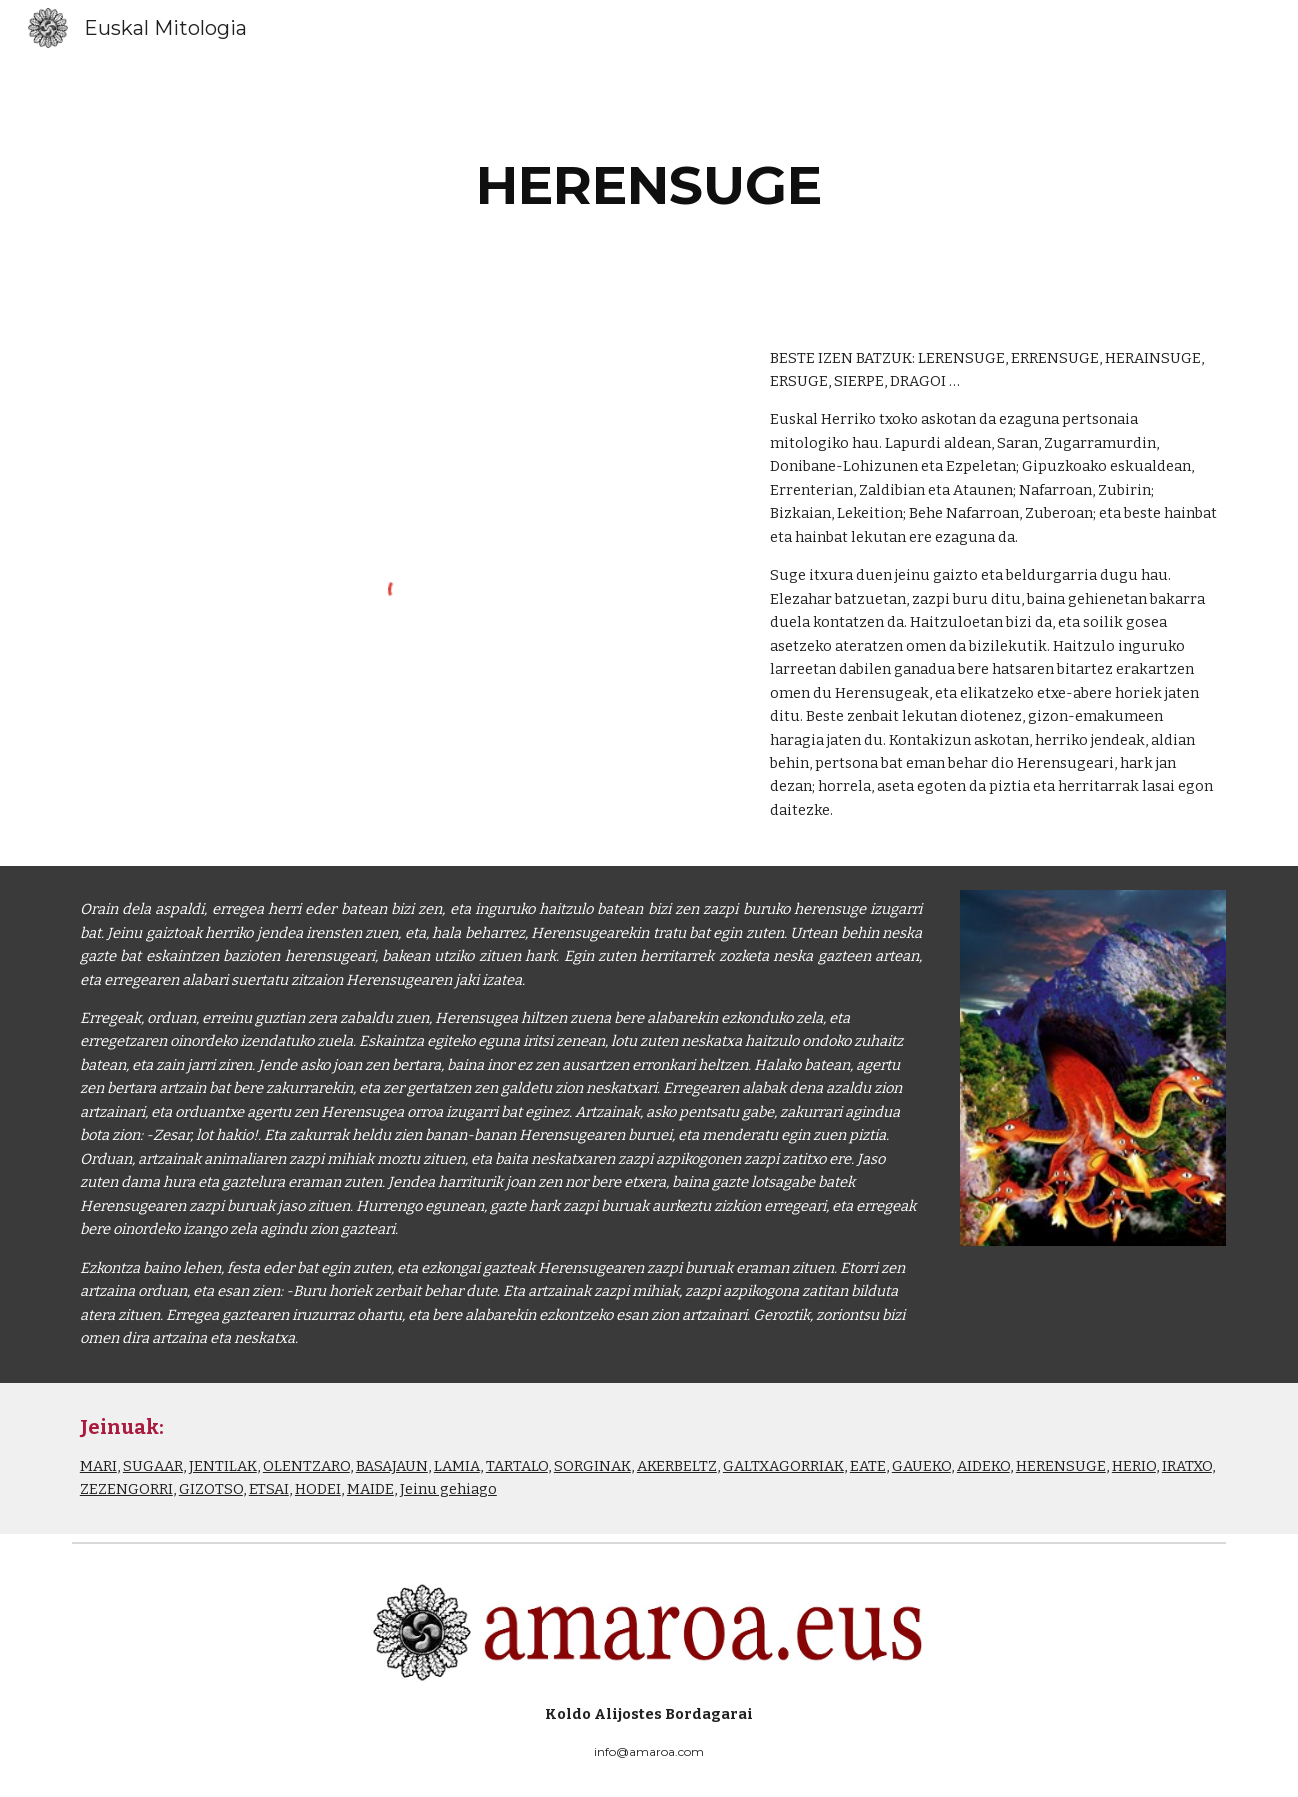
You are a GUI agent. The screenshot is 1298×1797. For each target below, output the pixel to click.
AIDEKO (983, 1466)
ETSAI (269, 1489)
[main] (649, 185)
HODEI (318, 1489)
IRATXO (1187, 1466)
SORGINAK (592, 1466)
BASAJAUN (392, 1466)
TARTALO (517, 1466)
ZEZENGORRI (126, 1489)
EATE (868, 1466)
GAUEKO (921, 1466)
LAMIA (457, 1466)
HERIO (1134, 1466)
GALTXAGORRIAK (783, 1466)
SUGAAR (153, 1466)
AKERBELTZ (677, 1466)
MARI (98, 1466)
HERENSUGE (1061, 1466)
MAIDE (370, 1489)
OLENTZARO (306, 1466)
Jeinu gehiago (448, 1489)
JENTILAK (223, 1466)
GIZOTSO (211, 1489)
